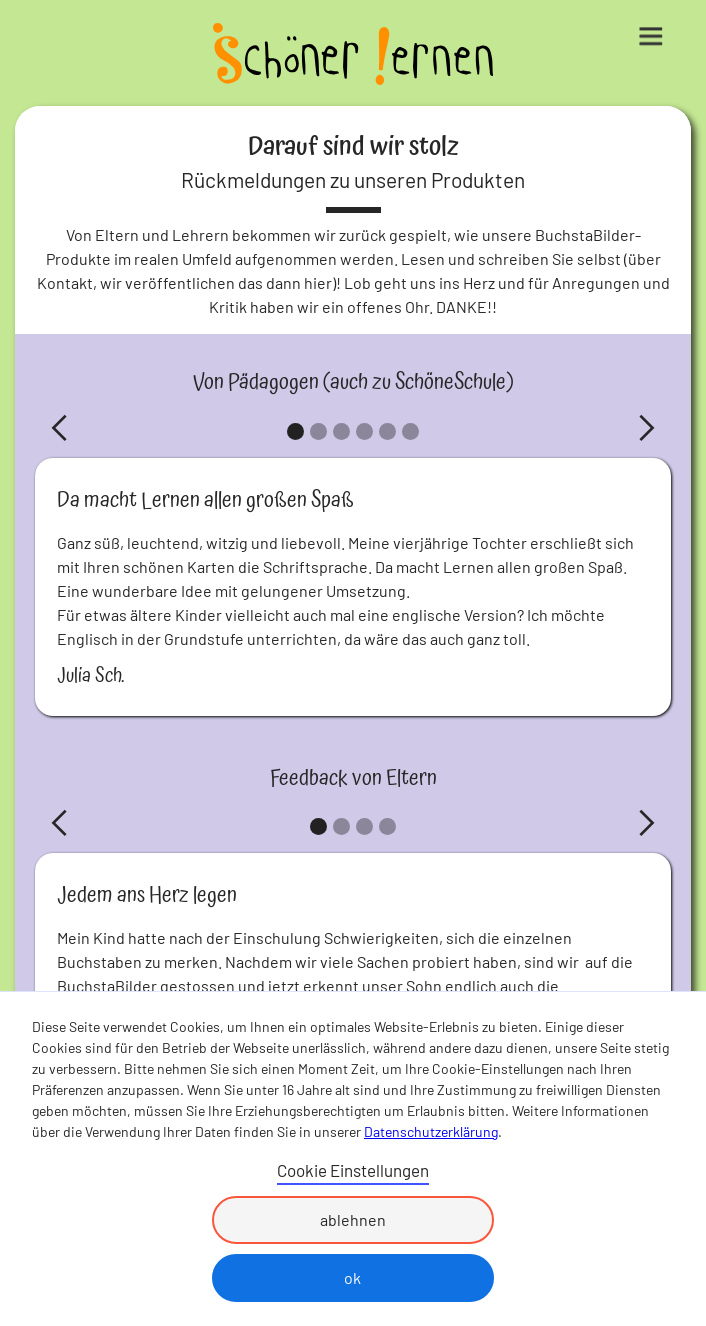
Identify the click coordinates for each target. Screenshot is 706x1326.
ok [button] (352, 1277)
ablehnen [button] (353, 1219)
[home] (353, 56)
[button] (666, 30)
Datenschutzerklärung (431, 1131)
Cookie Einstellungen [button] (353, 1170)
